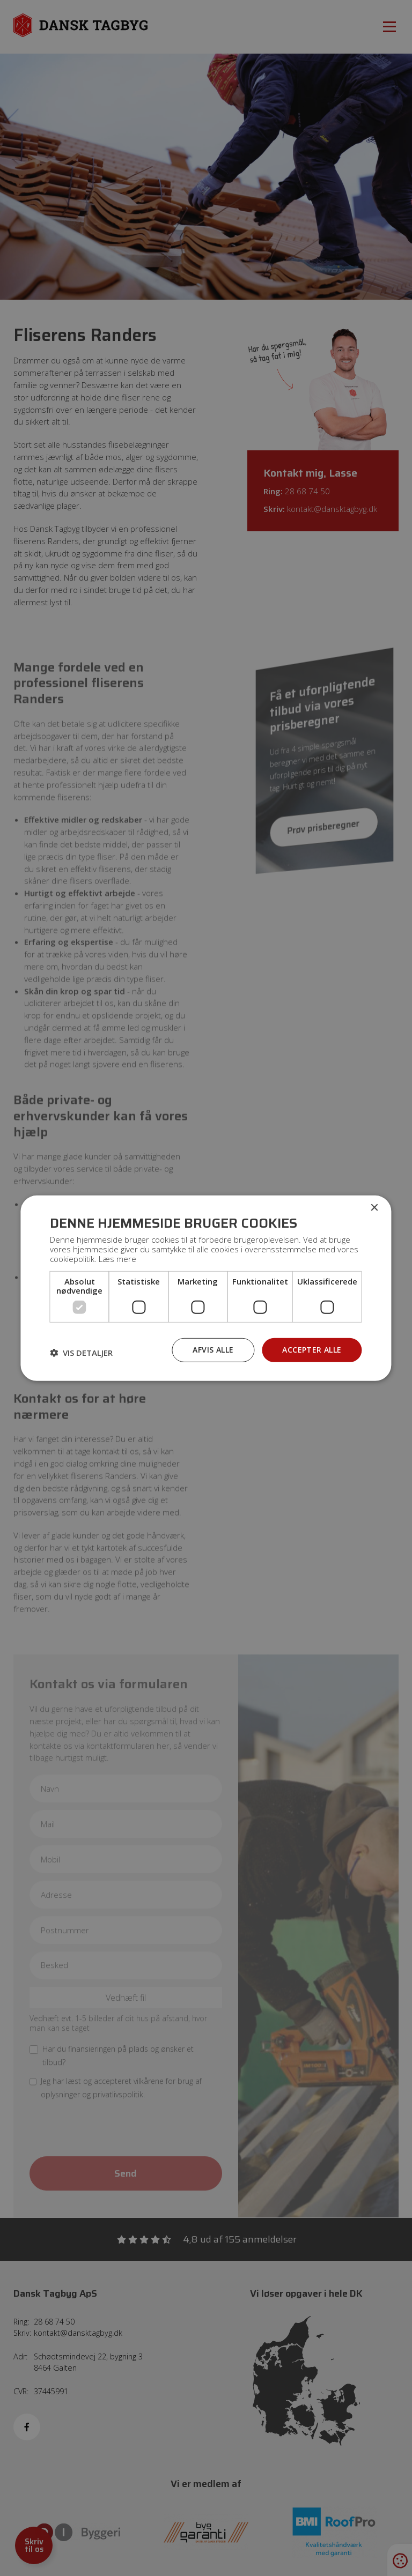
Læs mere (117, 1258)
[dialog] (206, 1288)
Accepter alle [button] (311, 1350)
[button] (81, 1352)
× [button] (374, 1208)
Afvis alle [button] (213, 1350)
